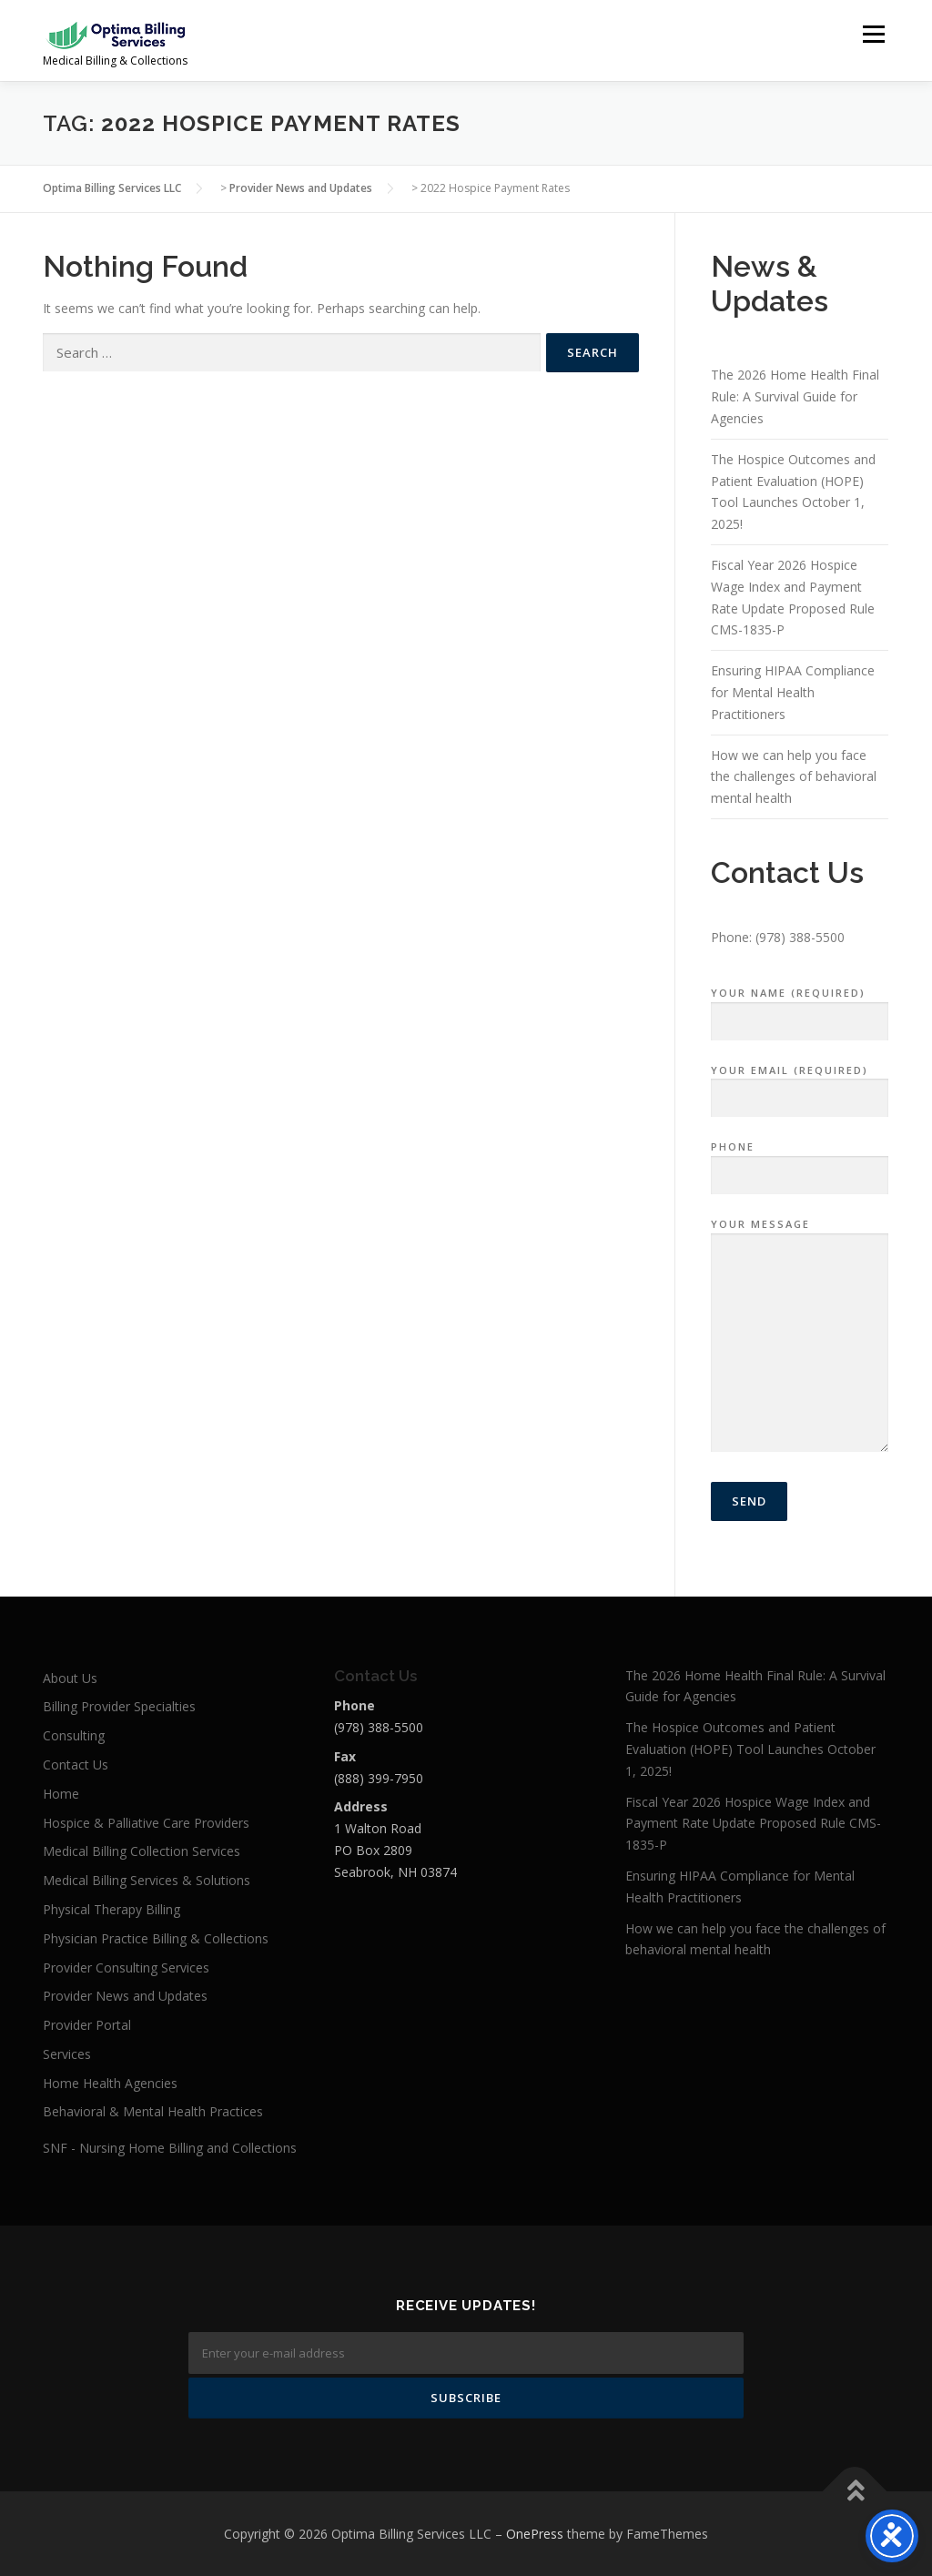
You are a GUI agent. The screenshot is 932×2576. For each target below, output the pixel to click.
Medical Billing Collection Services (141, 1851)
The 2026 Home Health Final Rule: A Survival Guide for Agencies (795, 396)
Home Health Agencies (110, 2083)
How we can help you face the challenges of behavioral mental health (793, 776)
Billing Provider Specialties (119, 1706)
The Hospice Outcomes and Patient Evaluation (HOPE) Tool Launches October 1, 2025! (750, 1749)
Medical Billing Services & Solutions (146, 1880)
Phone (799, 1161)
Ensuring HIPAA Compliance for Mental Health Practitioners (793, 692)
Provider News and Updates (125, 1995)
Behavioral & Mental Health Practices (153, 2111)
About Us (70, 1678)
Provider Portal (87, 2024)
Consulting (74, 1735)
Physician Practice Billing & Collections (155, 1938)
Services (67, 2054)
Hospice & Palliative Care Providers (146, 1822)
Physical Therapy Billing (111, 1909)
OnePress (534, 2533)
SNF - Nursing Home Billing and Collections (170, 2147)
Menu (873, 34)
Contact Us (75, 1764)
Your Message (799, 1336)
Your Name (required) (799, 1007)
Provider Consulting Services (126, 1967)
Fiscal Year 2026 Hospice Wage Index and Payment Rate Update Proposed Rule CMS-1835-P (753, 1823)
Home (61, 1793)
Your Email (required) (799, 1085)
